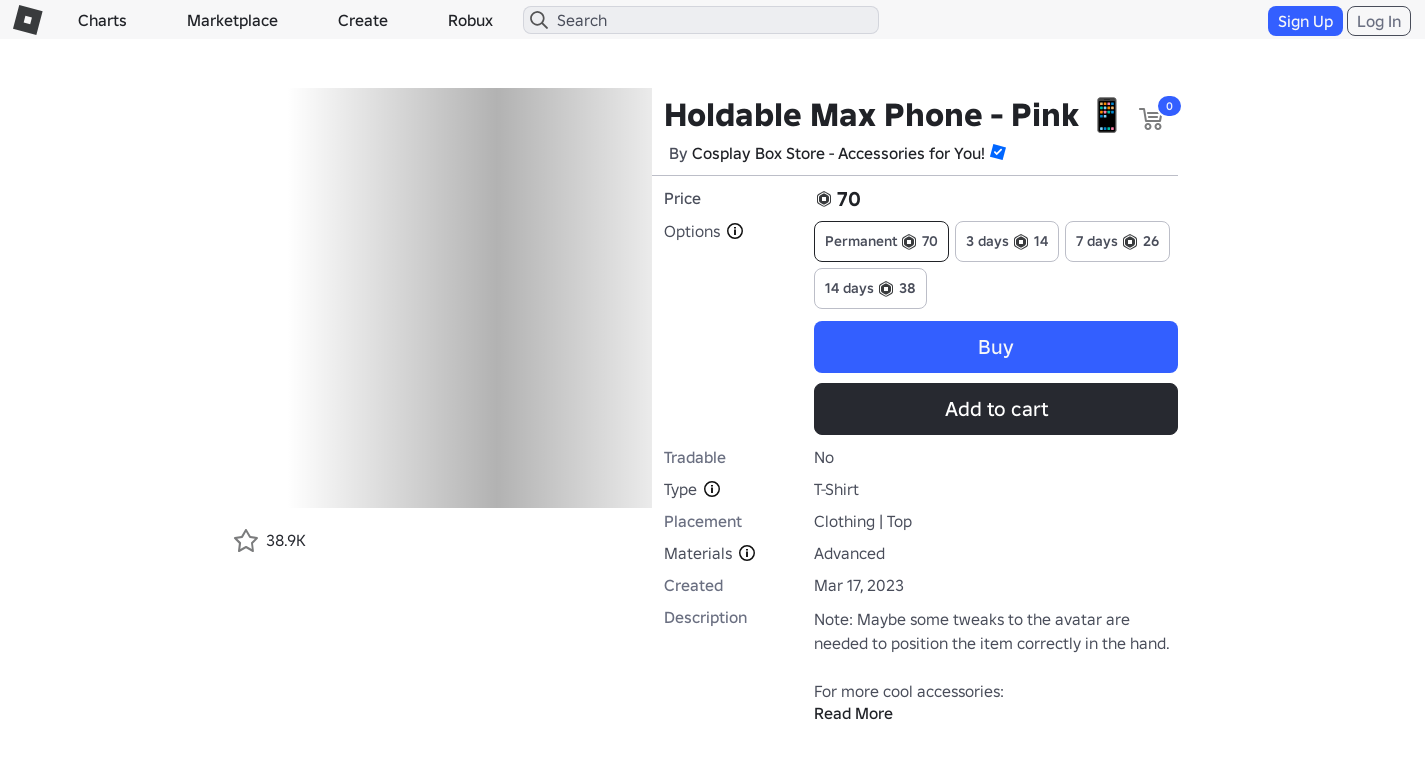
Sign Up (1305, 21)
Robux (470, 20)
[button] (998, 152)
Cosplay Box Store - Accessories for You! (838, 153)
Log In (1379, 21)
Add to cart (996, 409)
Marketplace (232, 20)
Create (363, 20)
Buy (996, 347)
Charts (102, 20)
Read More (853, 713)
